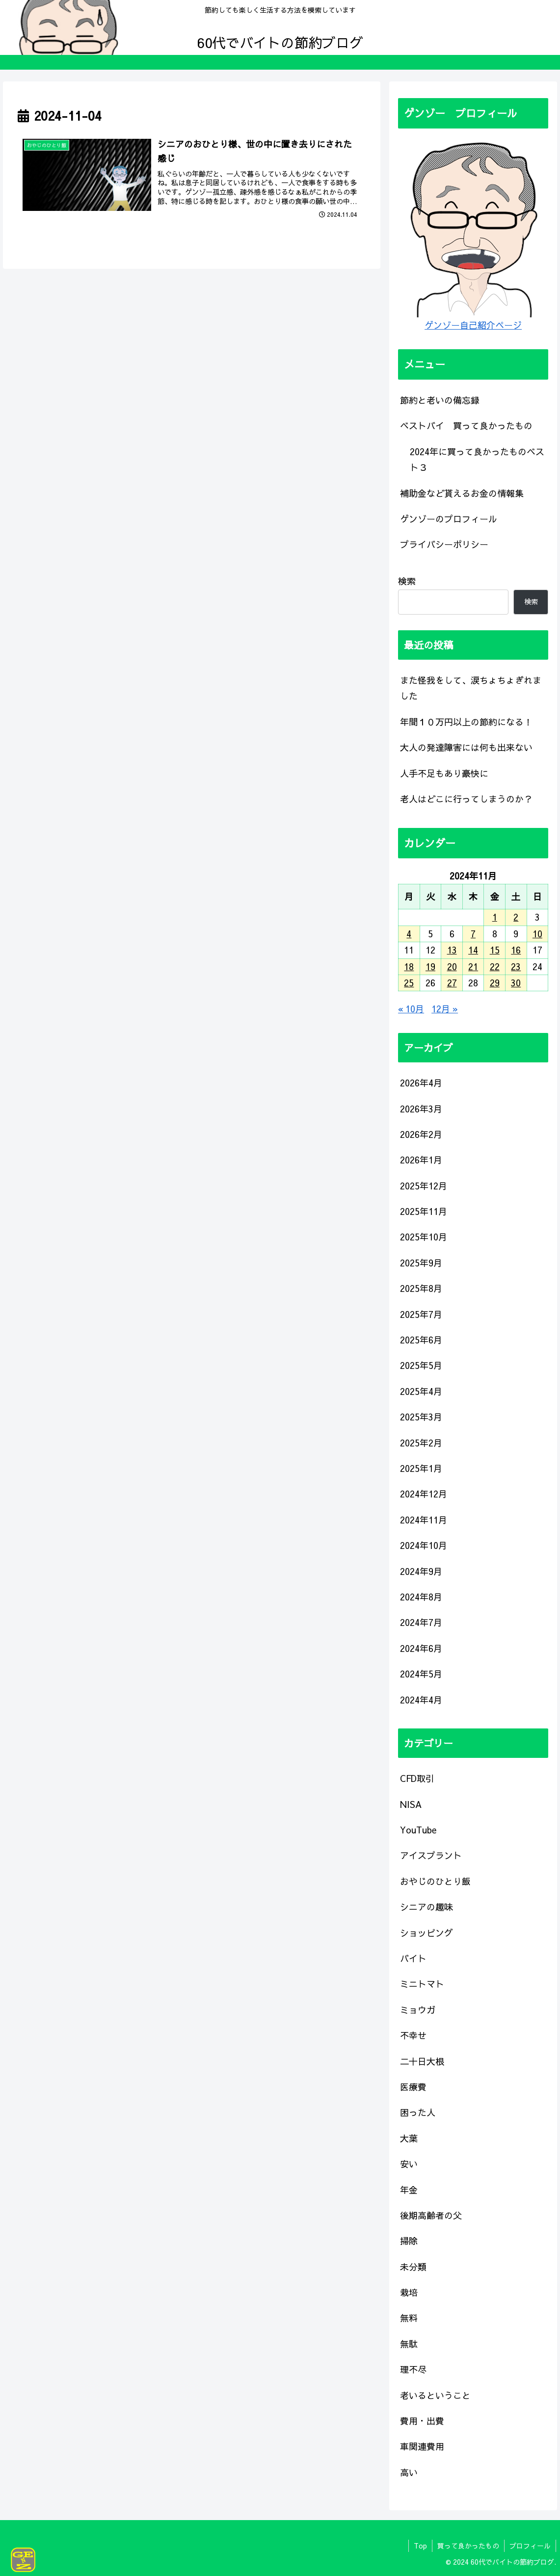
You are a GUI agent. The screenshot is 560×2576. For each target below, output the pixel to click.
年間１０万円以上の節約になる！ (466, 722)
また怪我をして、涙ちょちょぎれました (470, 688)
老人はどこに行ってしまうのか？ (466, 799)
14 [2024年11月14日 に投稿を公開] (473, 950)
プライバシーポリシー (444, 544)
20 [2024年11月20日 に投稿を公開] (452, 966)
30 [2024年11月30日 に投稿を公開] (516, 983)
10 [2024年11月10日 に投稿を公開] (537, 933)
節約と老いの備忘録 (440, 400)
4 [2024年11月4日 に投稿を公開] (408, 933)
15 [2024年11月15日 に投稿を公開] (495, 950)
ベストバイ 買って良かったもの (466, 425)
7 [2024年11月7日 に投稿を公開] (473, 933)
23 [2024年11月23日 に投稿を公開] (516, 966)
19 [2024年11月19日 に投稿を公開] (430, 966)
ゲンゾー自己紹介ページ (473, 325)
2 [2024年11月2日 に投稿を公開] (515, 917)
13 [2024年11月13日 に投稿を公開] (452, 950)
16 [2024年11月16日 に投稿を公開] (516, 950)
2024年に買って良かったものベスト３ (477, 459)
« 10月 (411, 1009)
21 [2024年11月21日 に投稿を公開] (473, 966)
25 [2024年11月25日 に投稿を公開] (409, 983)
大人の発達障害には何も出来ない (466, 747)
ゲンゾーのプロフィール (448, 519)
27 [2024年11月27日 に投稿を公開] (452, 983)
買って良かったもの (468, 2545)
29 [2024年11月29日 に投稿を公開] (495, 983)
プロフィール (530, 2545)
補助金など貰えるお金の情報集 (462, 493)
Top (420, 2545)
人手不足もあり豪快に (444, 773)
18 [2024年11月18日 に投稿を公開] (409, 966)
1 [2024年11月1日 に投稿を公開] (494, 917)
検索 (407, 581)
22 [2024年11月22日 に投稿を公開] (495, 966)
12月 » (444, 1009)
